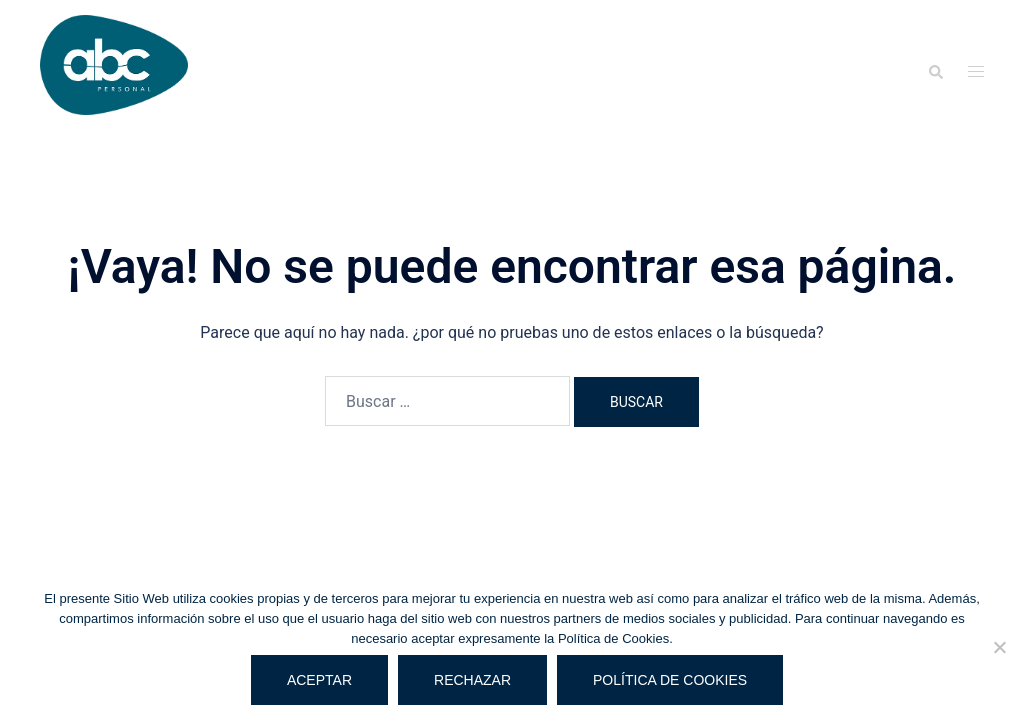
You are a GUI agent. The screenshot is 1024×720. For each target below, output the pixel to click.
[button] (935, 72)
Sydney (385, 468)
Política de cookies (670, 680)
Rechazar (472, 680)
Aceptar (319, 680)
